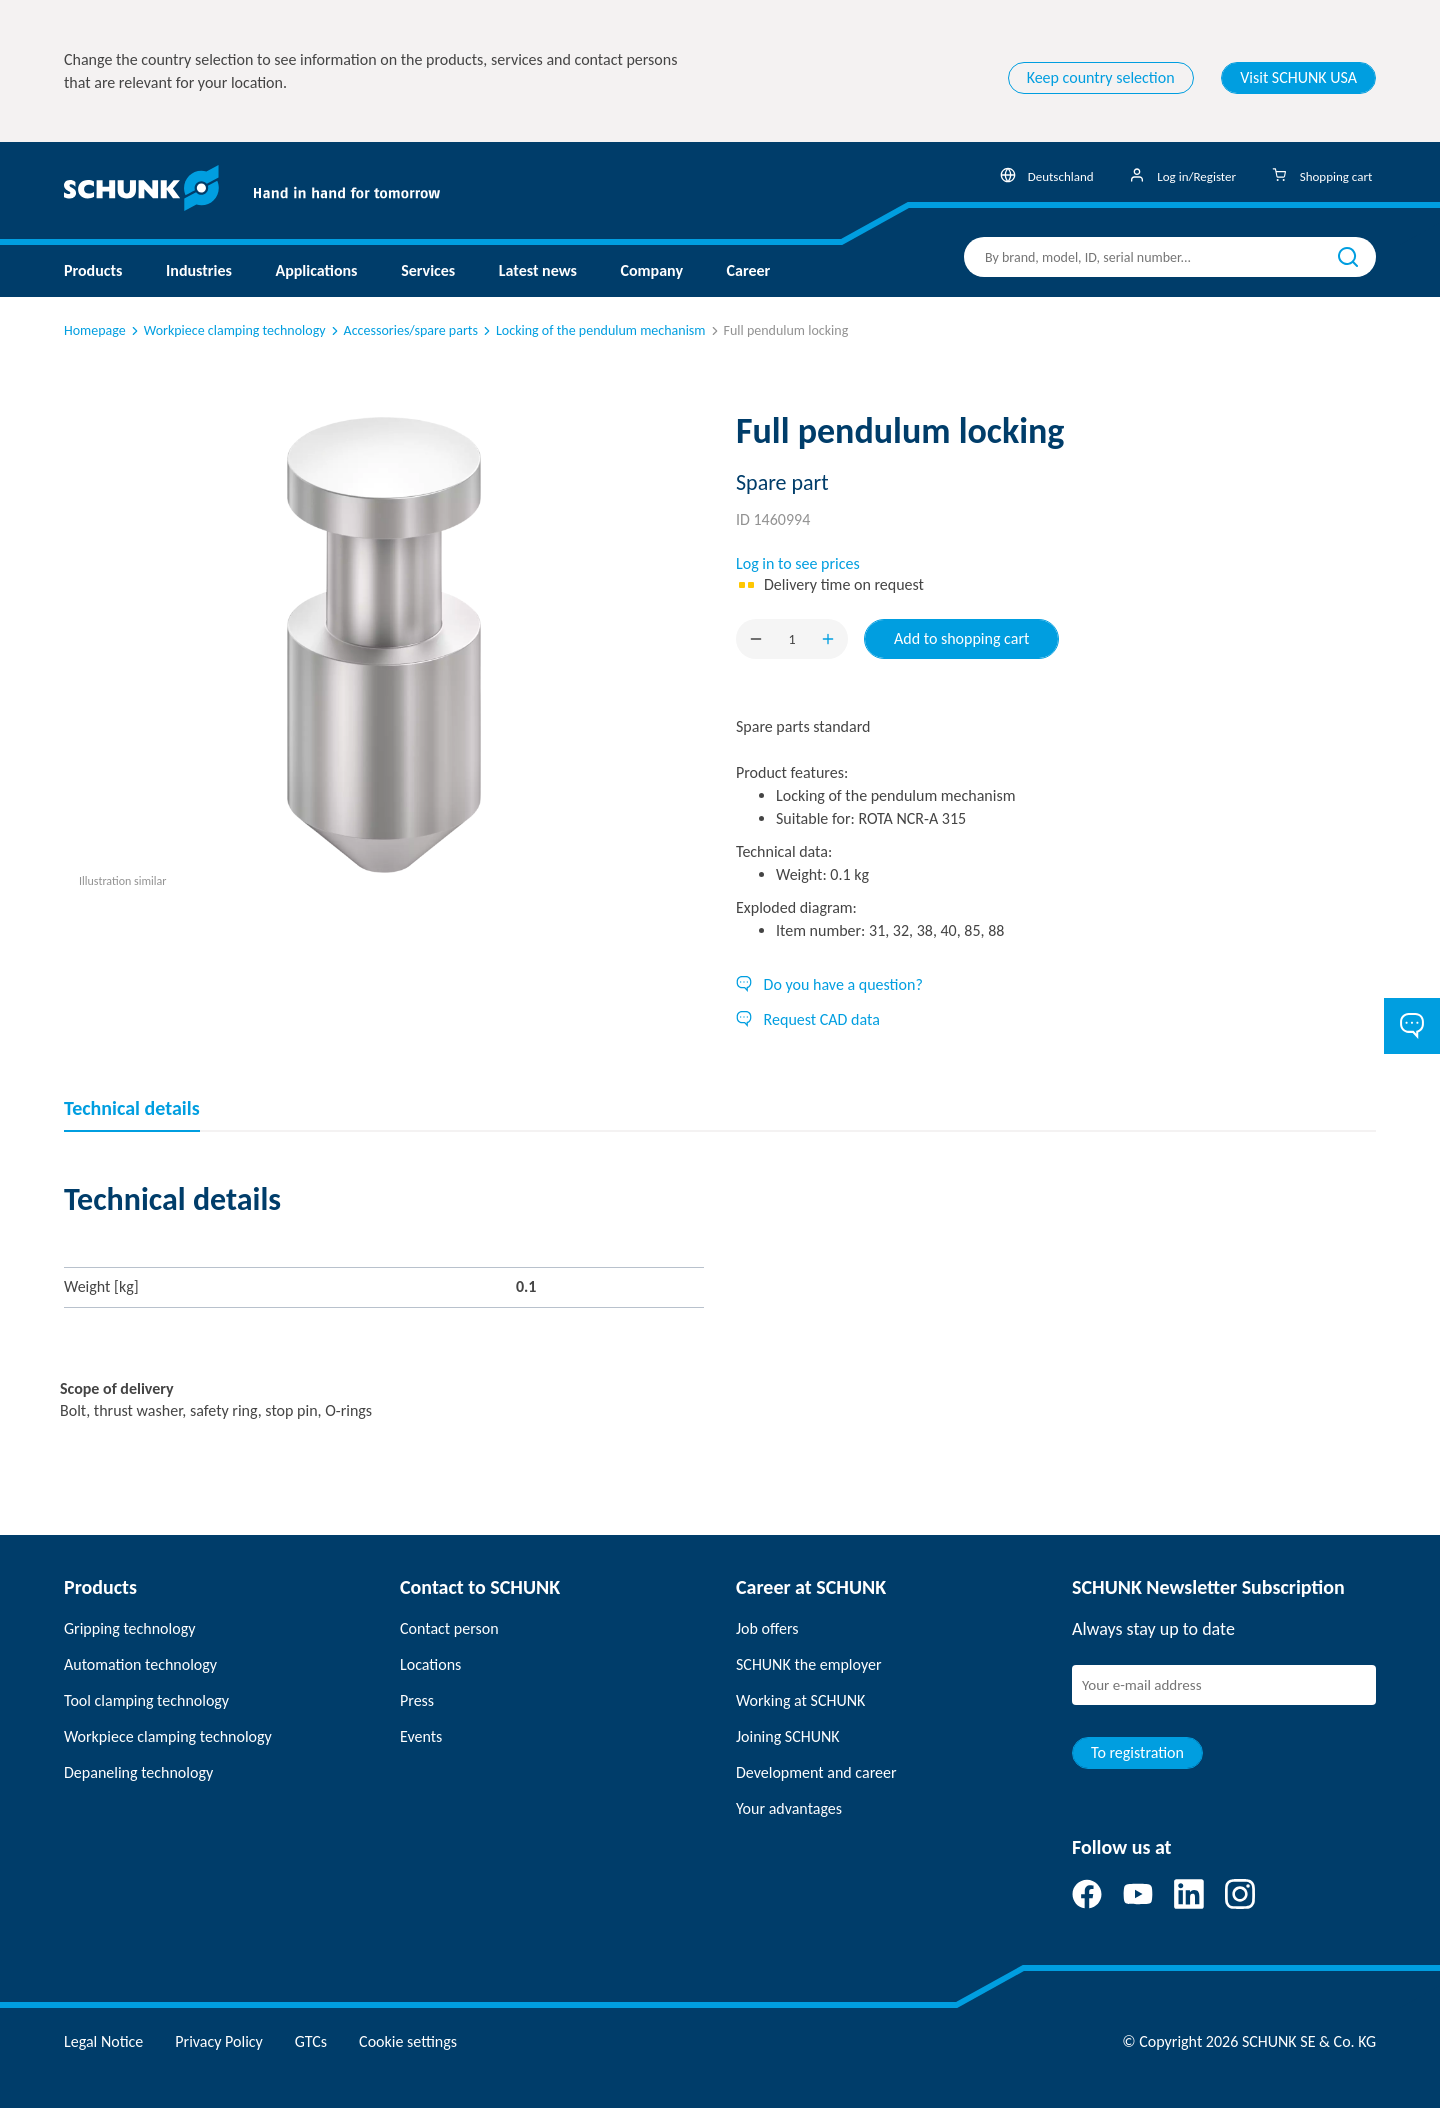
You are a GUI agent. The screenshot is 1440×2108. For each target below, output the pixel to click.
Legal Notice (103, 2041)
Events (421, 1736)
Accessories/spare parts (403, 330)
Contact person (449, 1628)
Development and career (816, 1772)
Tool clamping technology (146, 1700)
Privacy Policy (219, 2041)
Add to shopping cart (961, 638)
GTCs (311, 2041)
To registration (1137, 1752)
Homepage (95, 330)
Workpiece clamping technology (227, 330)
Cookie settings (408, 2041)
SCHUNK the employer (808, 1664)
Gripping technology (129, 1628)
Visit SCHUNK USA (1298, 77)
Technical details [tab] (132, 1108)
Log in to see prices (798, 563)
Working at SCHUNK (800, 1700)
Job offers (767, 1628)
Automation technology (140, 1664)
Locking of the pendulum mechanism (593, 330)
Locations (430, 1664)
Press (417, 1700)
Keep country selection (1101, 77)
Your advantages (789, 1808)
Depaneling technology (138, 1772)
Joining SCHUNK (788, 1736)
